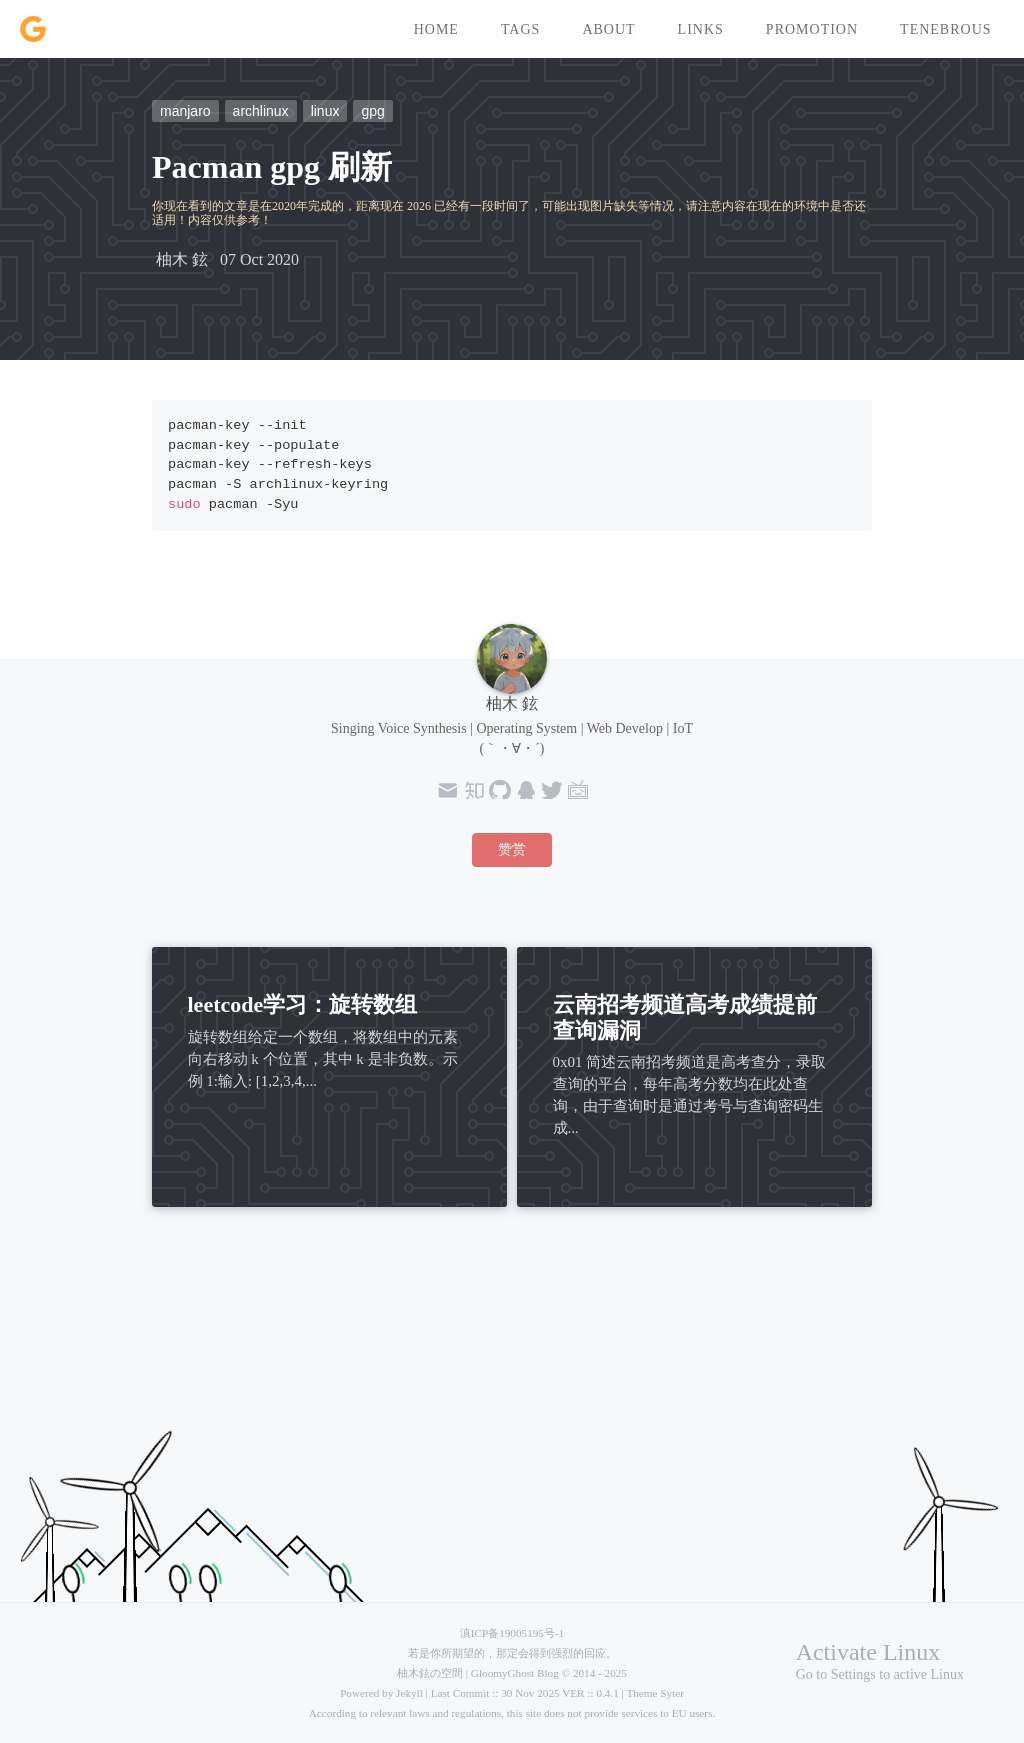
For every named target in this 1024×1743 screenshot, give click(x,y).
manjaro (185, 111)
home (436, 29)
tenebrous (945, 29)
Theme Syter (654, 1693)
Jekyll (409, 1693)
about (608, 29)
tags (520, 29)
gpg (372, 111)
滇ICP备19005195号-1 (512, 1633)
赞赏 (512, 849)
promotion (812, 29)
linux (325, 111)
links (701, 29)
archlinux (261, 111)
